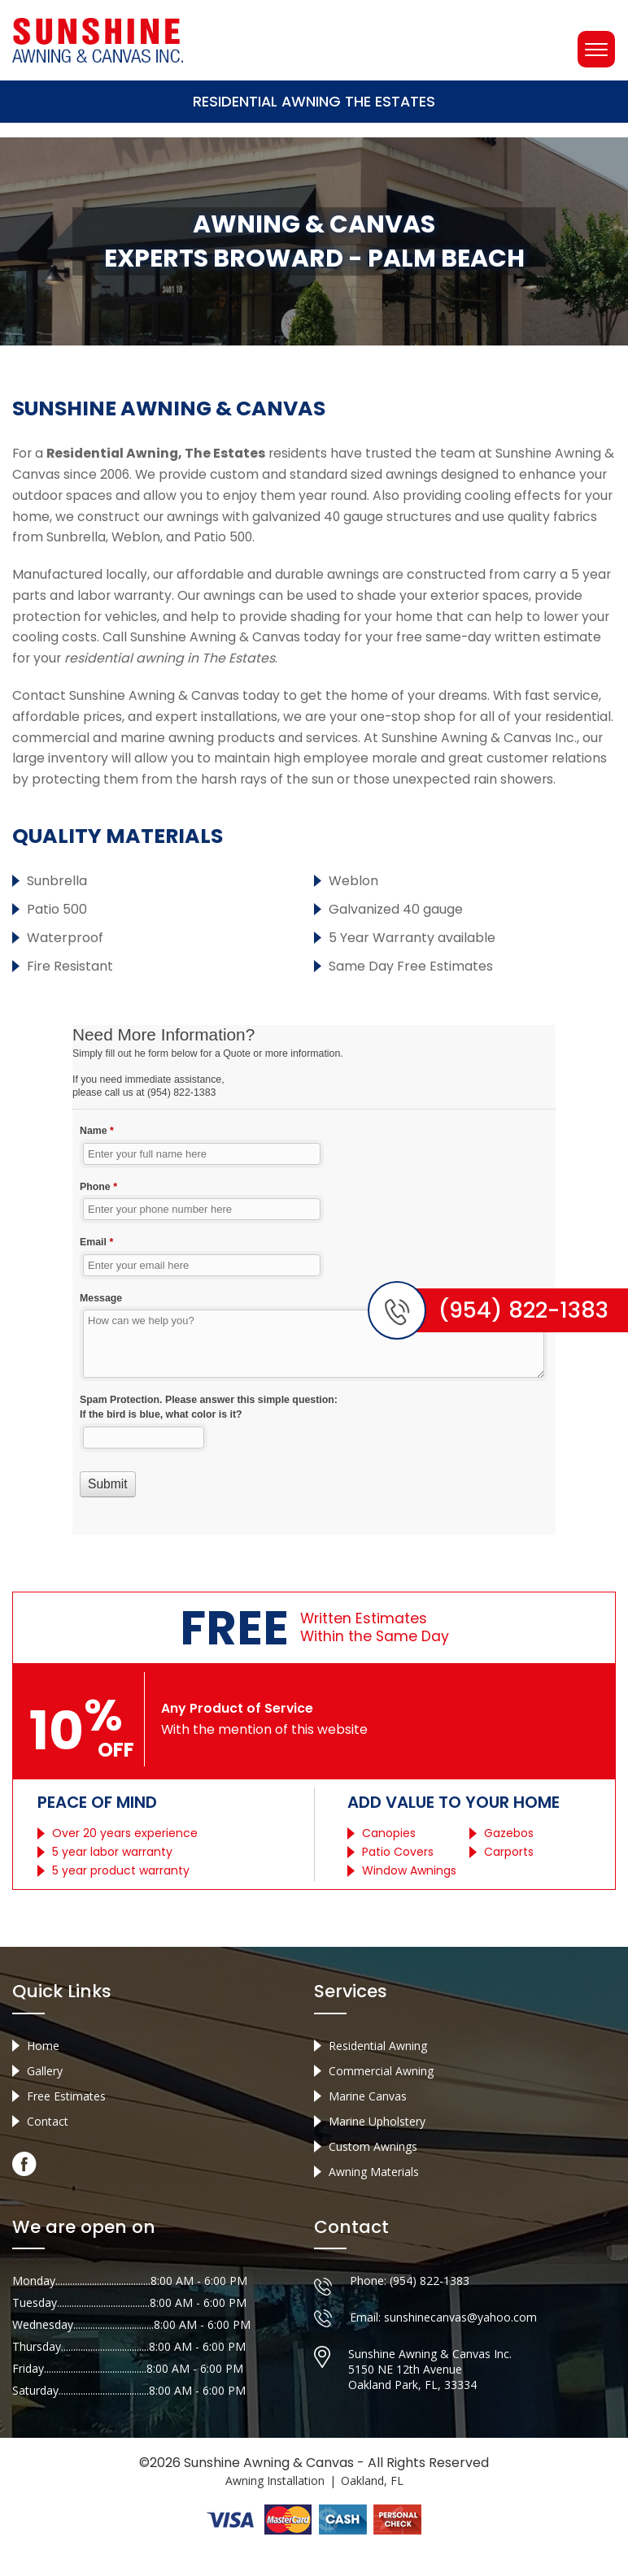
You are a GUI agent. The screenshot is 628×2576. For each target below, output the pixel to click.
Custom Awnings (373, 2176)
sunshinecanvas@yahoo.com (460, 2349)
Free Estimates (66, 2126)
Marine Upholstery (377, 2151)
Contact (47, 2151)
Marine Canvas (368, 2126)
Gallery (45, 2101)
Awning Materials (374, 2201)
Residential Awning (378, 2075)
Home (43, 2075)
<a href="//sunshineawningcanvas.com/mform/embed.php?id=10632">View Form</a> (314, 1303)
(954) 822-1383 (429, 2312)
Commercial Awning (381, 2101)
